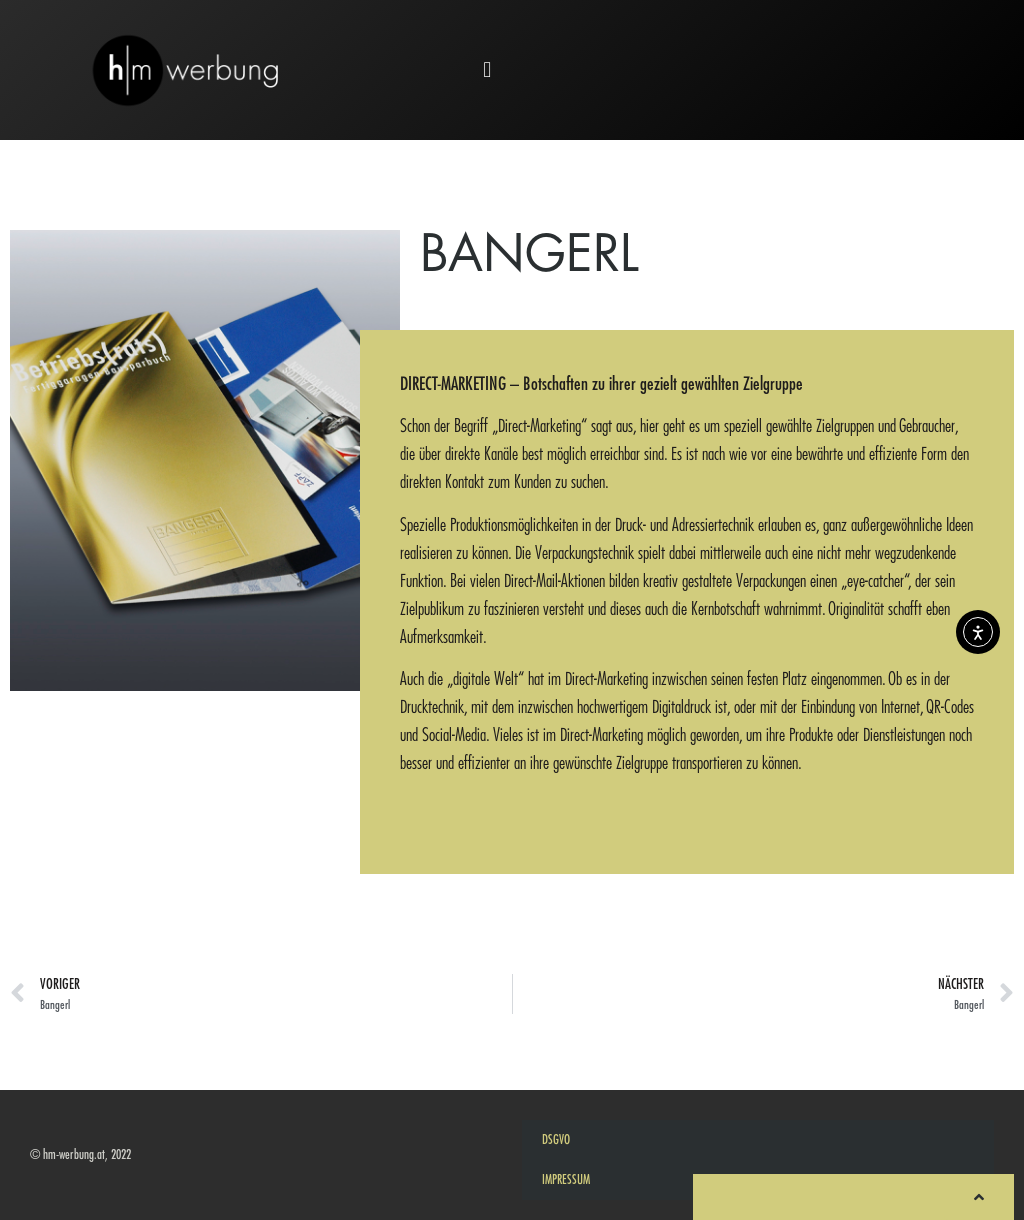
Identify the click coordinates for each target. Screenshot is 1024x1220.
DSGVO (556, 1139)
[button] (487, 70)
